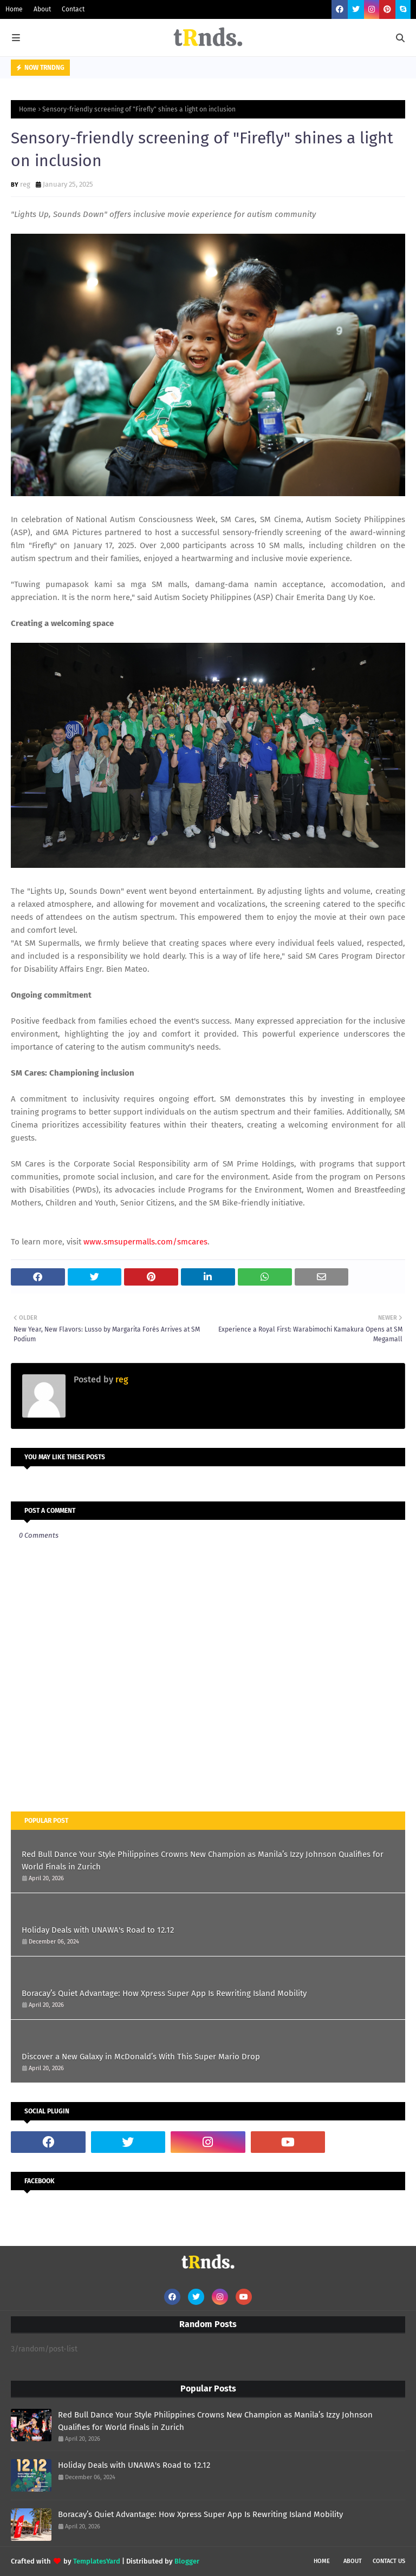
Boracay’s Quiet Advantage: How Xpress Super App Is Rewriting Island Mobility (164, 1993)
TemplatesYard (96, 2561)
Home (14, 9)
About (42, 9)
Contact (73, 9)
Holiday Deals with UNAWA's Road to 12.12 (98, 1930)
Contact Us (389, 2561)
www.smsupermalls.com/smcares (145, 1242)
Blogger (186, 2561)
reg (25, 184)
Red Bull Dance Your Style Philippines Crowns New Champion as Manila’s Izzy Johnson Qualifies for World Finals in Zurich (203, 1860)
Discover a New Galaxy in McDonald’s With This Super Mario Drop (141, 2056)
